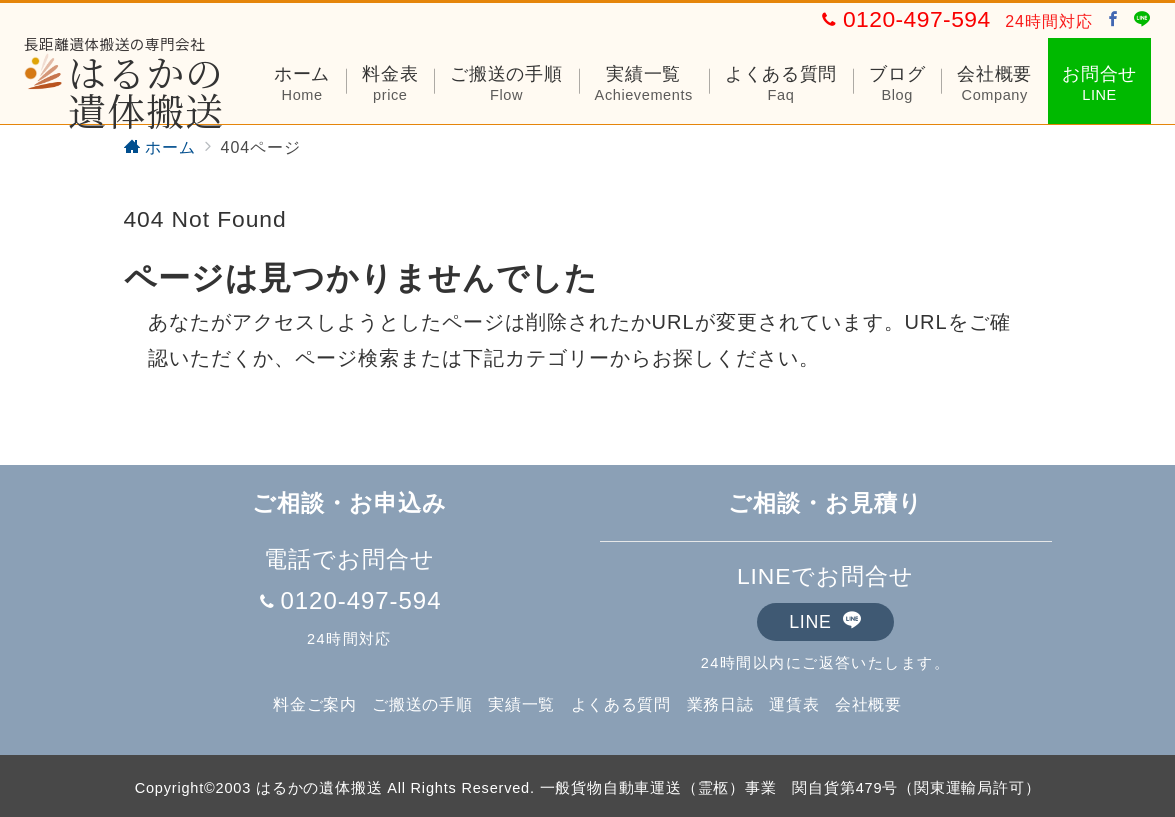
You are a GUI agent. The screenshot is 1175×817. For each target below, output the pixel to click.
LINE (825, 622)
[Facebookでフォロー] (1113, 20)
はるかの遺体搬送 (124, 91)
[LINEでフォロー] (1142, 20)
